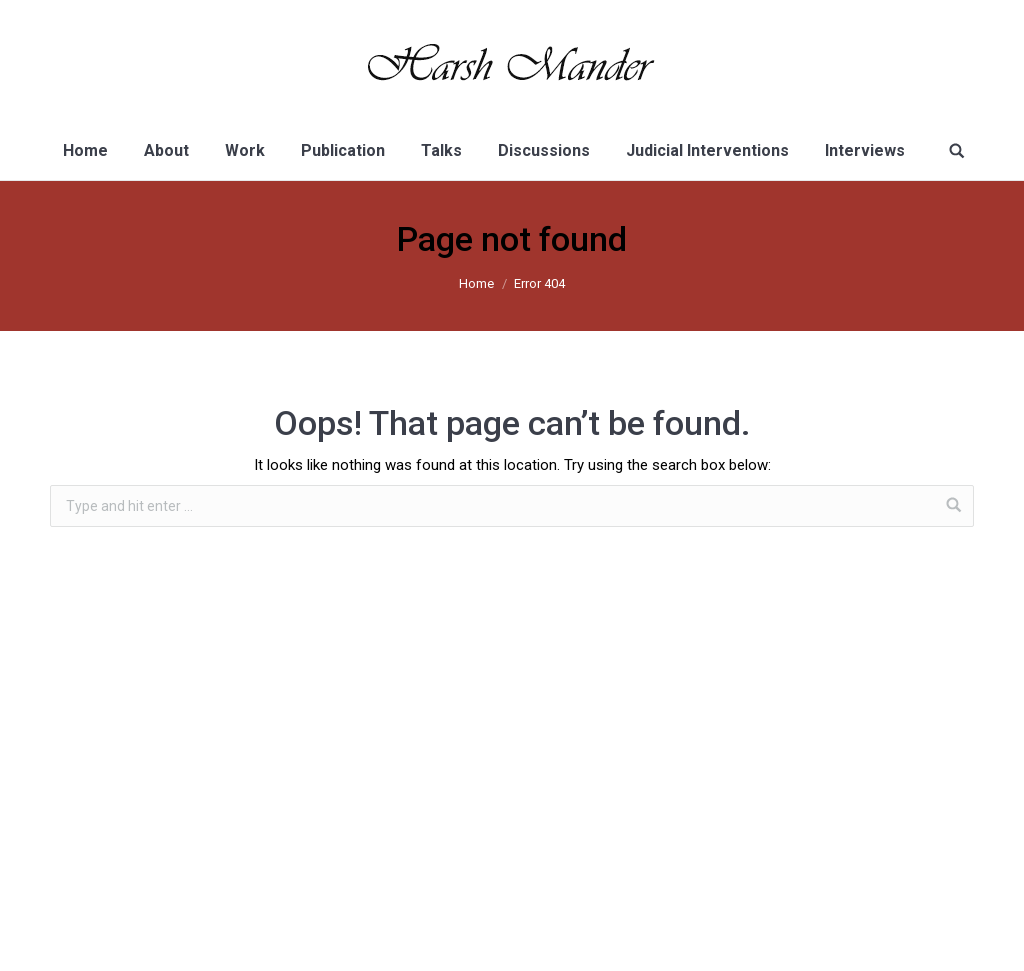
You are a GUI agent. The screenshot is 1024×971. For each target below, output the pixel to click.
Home (476, 283)
